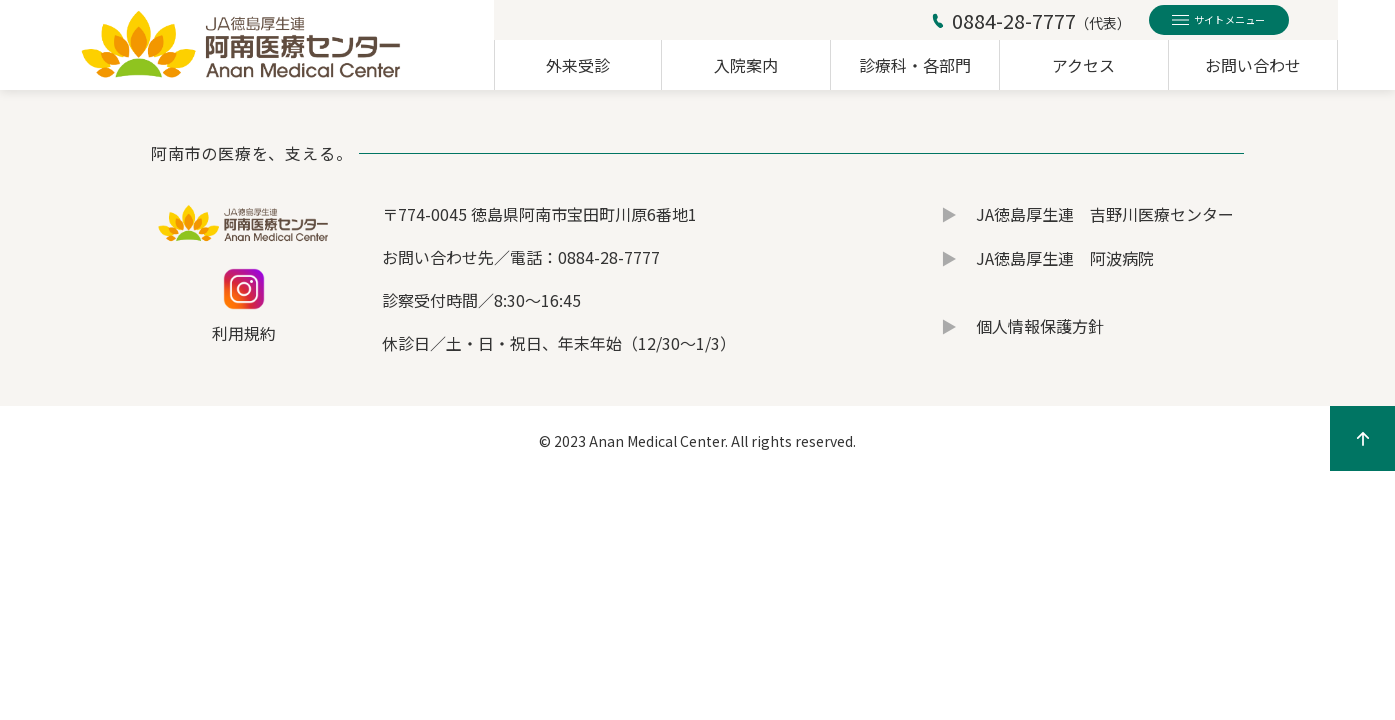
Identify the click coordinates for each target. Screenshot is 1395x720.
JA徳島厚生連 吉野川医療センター (1105, 214)
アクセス (1083, 65)
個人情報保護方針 (1040, 326)
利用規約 (244, 333)
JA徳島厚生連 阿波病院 (1065, 258)
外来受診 (578, 65)
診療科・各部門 (915, 65)
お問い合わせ (1253, 65)
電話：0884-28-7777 (585, 257)
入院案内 (746, 65)
